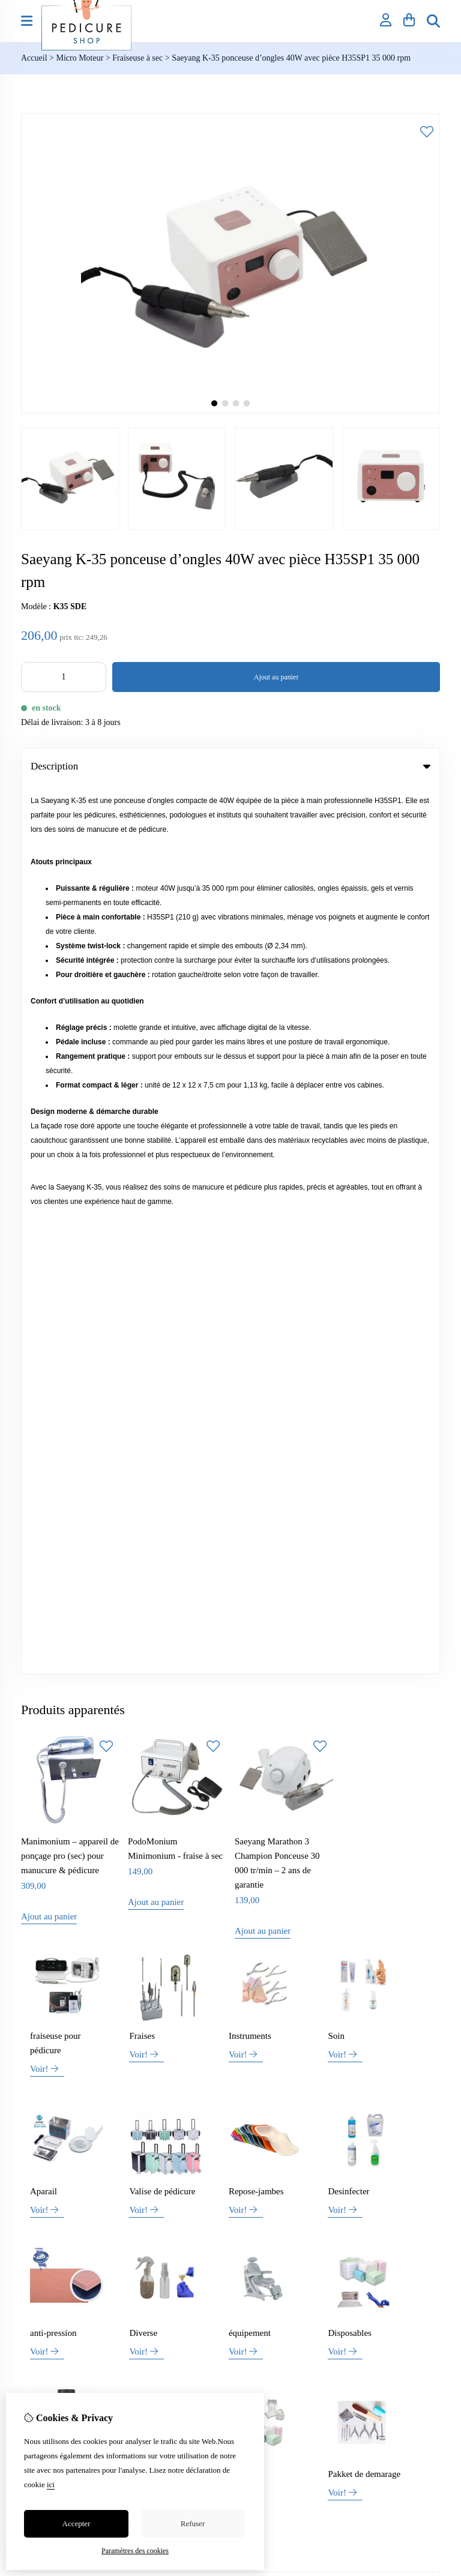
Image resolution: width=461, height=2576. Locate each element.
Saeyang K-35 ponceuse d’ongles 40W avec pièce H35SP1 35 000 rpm (291, 57)
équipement (250, 1444)
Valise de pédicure (162, 1302)
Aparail (43, 1302)
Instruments (250, 1147)
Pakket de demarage (364, 1585)
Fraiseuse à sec (137, 57)
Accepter (76, 2523)
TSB (433, 2087)
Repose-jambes (256, 1302)
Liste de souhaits (269, 2013)
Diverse (143, 1444)
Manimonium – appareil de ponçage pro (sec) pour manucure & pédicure (70, 967)
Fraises (142, 1147)
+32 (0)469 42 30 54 (107, 1857)
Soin (336, 1147)
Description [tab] (230, 766)
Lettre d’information (275, 2033)
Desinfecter (348, 1302)
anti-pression (53, 1444)
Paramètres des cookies (135, 2551)
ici (51, 2484)
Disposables (350, 1444)
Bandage (244, 1585)
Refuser (193, 2523)
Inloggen (256, 1972)
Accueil (34, 57)
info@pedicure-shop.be (90, 1875)
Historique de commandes (285, 1992)
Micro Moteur (79, 57)
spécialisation (153, 1585)
